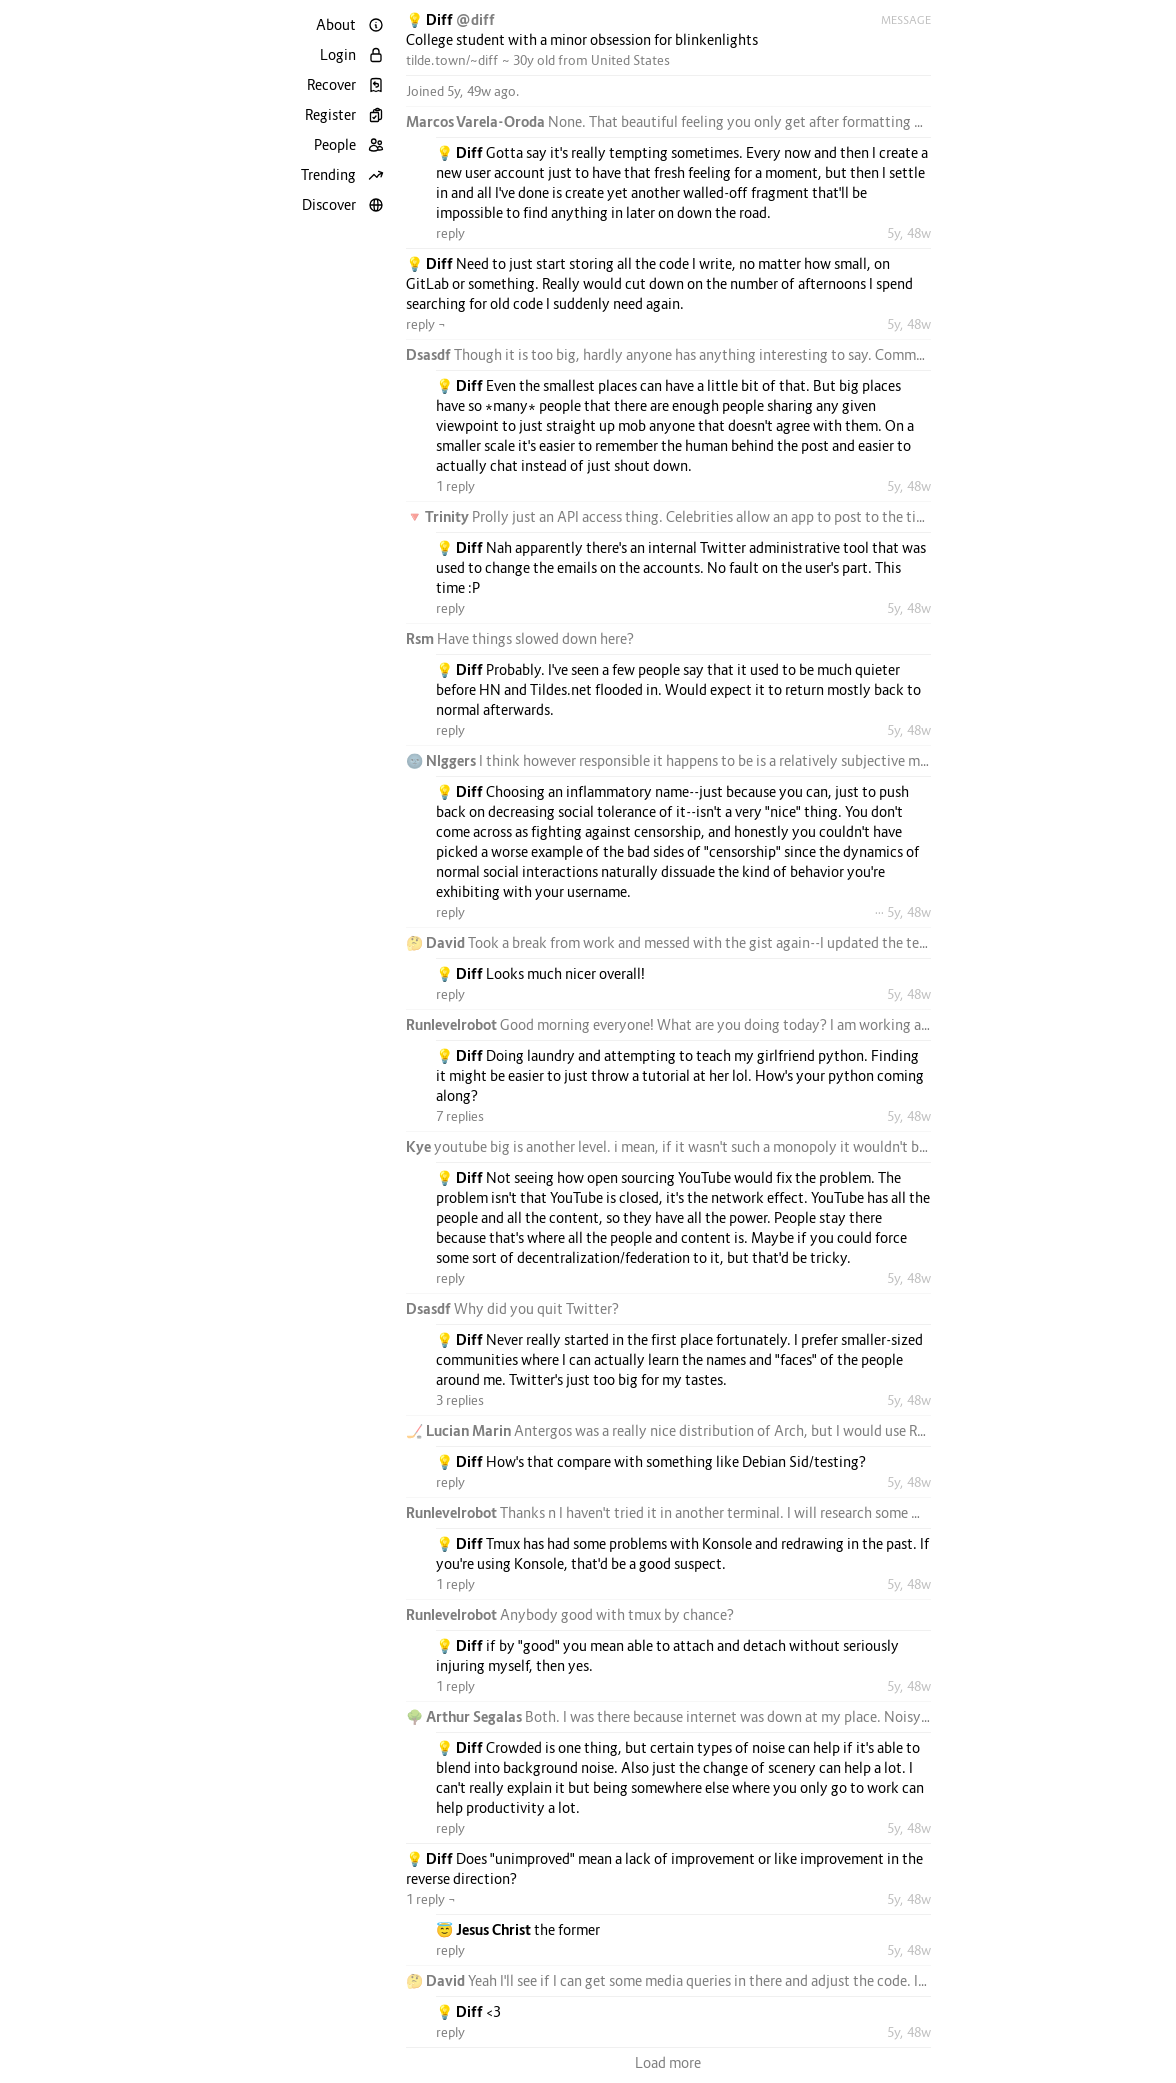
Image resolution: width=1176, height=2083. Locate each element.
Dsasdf (430, 354)
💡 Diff (431, 19)
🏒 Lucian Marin (460, 1430)
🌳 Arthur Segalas (465, 1716)
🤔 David (437, 942)
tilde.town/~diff (452, 60)
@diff (475, 19)
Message (906, 20)
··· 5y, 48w (903, 912)
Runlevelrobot (453, 1024)
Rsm (421, 638)
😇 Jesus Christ (485, 1929)
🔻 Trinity (439, 516)
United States (630, 60)
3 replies (460, 1400)
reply (450, 233)
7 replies (460, 1116)
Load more (668, 2062)
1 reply (455, 486)
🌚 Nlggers (442, 760)
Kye (420, 1146)
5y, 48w (909, 233)
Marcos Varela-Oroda (477, 121)
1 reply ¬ (431, 1899)
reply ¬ (426, 324)
